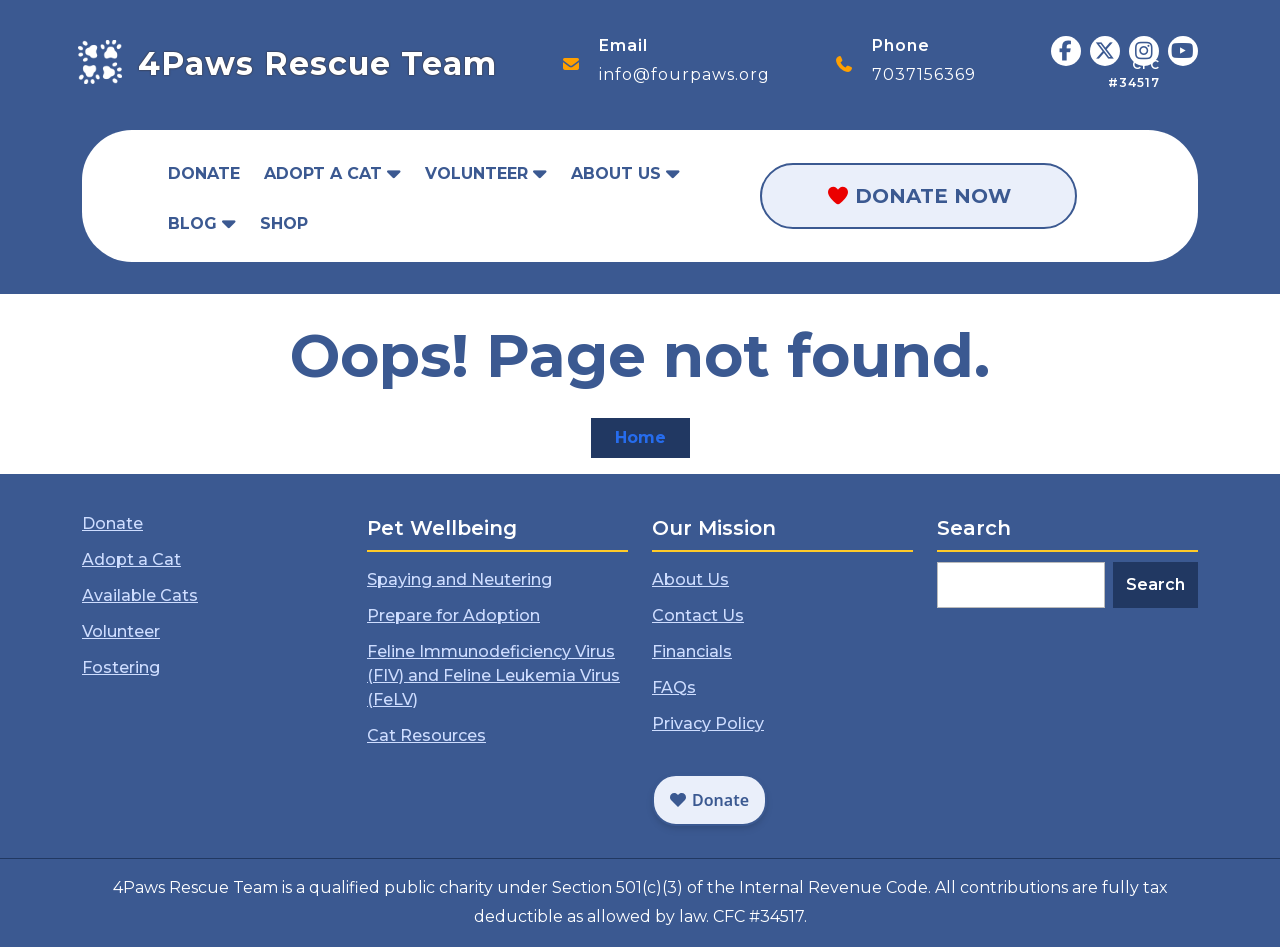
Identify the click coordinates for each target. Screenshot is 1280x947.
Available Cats (141, 596)
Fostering (122, 667)
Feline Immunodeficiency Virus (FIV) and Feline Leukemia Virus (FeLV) (493, 675)
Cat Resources (427, 734)
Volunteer (476, 173)
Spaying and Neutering (460, 580)
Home (652, 441)
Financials (693, 651)
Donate (204, 173)
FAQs (675, 687)
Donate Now (918, 196)
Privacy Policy (709, 722)
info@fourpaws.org (684, 74)
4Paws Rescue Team (317, 63)
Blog (192, 223)
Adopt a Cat (323, 173)
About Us (616, 173)
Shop (284, 223)
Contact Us (699, 616)
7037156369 (924, 74)
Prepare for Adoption (454, 616)
